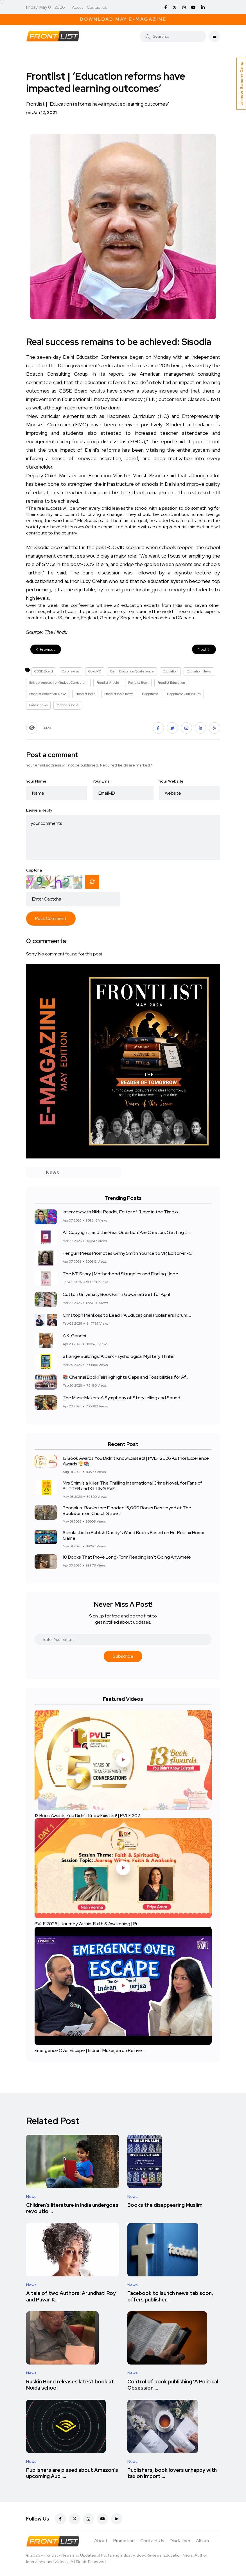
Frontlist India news (118, 694)
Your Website (171, 781)
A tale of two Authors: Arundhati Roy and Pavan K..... (71, 2296)
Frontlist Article (107, 682)
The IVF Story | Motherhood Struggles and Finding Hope (120, 1274)
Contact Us (97, 7)
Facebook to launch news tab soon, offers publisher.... (170, 2296)
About (77, 7)
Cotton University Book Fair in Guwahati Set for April (116, 1295)
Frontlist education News (47, 694)
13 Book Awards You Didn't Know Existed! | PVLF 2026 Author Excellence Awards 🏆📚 (136, 1461)
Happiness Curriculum (184, 694)
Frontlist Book (138, 682)
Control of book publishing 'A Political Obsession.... (172, 2384)
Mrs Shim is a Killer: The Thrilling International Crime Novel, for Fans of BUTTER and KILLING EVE (132, 1485)
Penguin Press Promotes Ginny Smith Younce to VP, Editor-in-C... (128, 1253)
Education (170, 671)
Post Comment (51, 918)
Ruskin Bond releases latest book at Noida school (70, 2384)
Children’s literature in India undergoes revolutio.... (72, 2208)
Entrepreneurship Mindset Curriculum (58, 682)
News (31, 2196)
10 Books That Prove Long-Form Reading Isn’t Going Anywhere (127, 1557)
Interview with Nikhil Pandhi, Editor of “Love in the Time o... (121, 1212)
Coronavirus (70, 671)
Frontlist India (85, 694)
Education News (199, 671)
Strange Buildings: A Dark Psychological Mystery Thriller (119, 1357)
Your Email (101, 781)
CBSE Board (43, 671)
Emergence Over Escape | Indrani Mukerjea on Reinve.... (90, 2050)
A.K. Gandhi (74, 1336)
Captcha (34, 870)
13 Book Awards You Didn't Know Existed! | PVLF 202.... (89, 1815)
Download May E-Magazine (123, 19)
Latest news (38, 705)
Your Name (36, 781)
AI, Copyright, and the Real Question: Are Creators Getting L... (126, 1233)
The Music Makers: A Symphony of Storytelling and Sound (121, 1398)
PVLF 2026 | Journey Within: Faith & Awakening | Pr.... (88, 1924)
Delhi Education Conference (132, 671)
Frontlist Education (171, 682)
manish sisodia (67, 705)
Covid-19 (94, 671)
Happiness (150, 694)
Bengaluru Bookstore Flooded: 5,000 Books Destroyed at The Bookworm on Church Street (127, 1510)
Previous (45, 649)
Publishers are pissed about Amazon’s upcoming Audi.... (72, 2473)
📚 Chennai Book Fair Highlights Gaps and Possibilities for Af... (125, 1377)
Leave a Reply (39, 810)
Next (204, 649)
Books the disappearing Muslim (164, 2205)
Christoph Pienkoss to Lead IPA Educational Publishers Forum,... (127, 1315)
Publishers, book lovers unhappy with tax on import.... (172, 2473)
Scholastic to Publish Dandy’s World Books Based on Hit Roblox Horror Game (134, 1535)
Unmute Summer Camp (241, 84)
